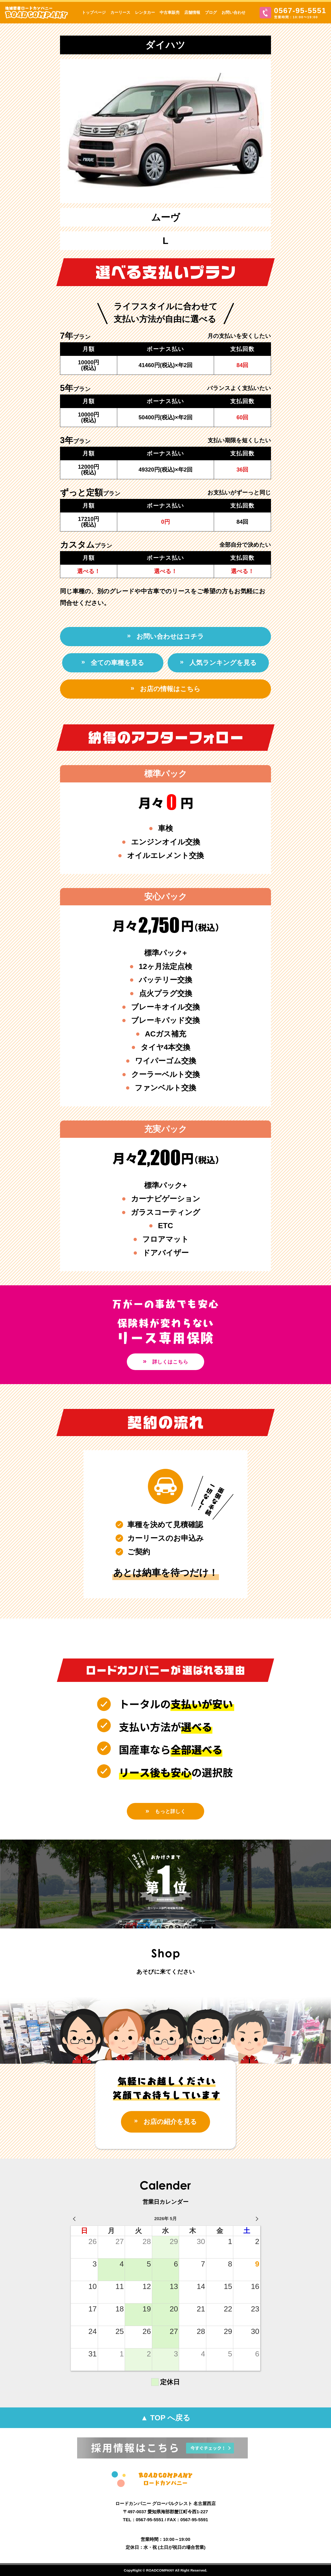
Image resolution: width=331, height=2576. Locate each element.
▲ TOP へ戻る (165, 2418)
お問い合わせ (233, 12)
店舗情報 (192, 12)
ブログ (211, 12)
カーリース (120, 12)
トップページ (94, 12)
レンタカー (145, 12)
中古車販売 (170, 12)
